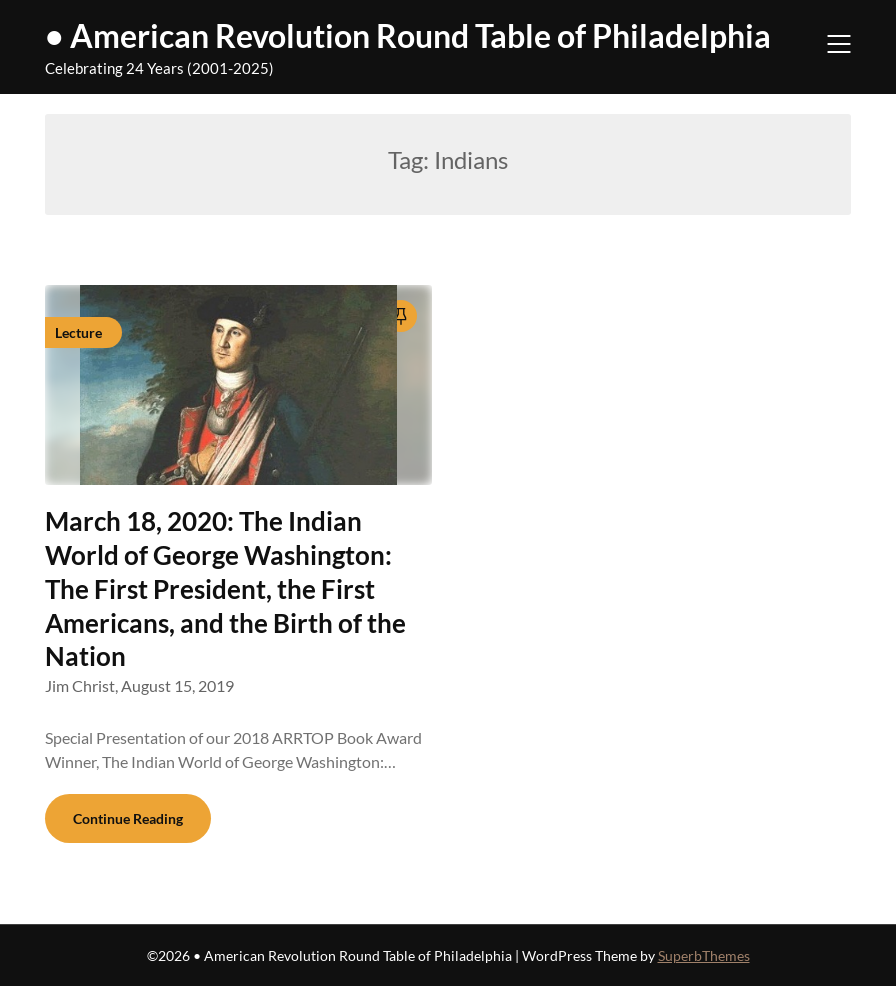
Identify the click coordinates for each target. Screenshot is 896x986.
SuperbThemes (704, 955)
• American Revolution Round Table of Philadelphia (408, 35)
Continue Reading (128, 818)
